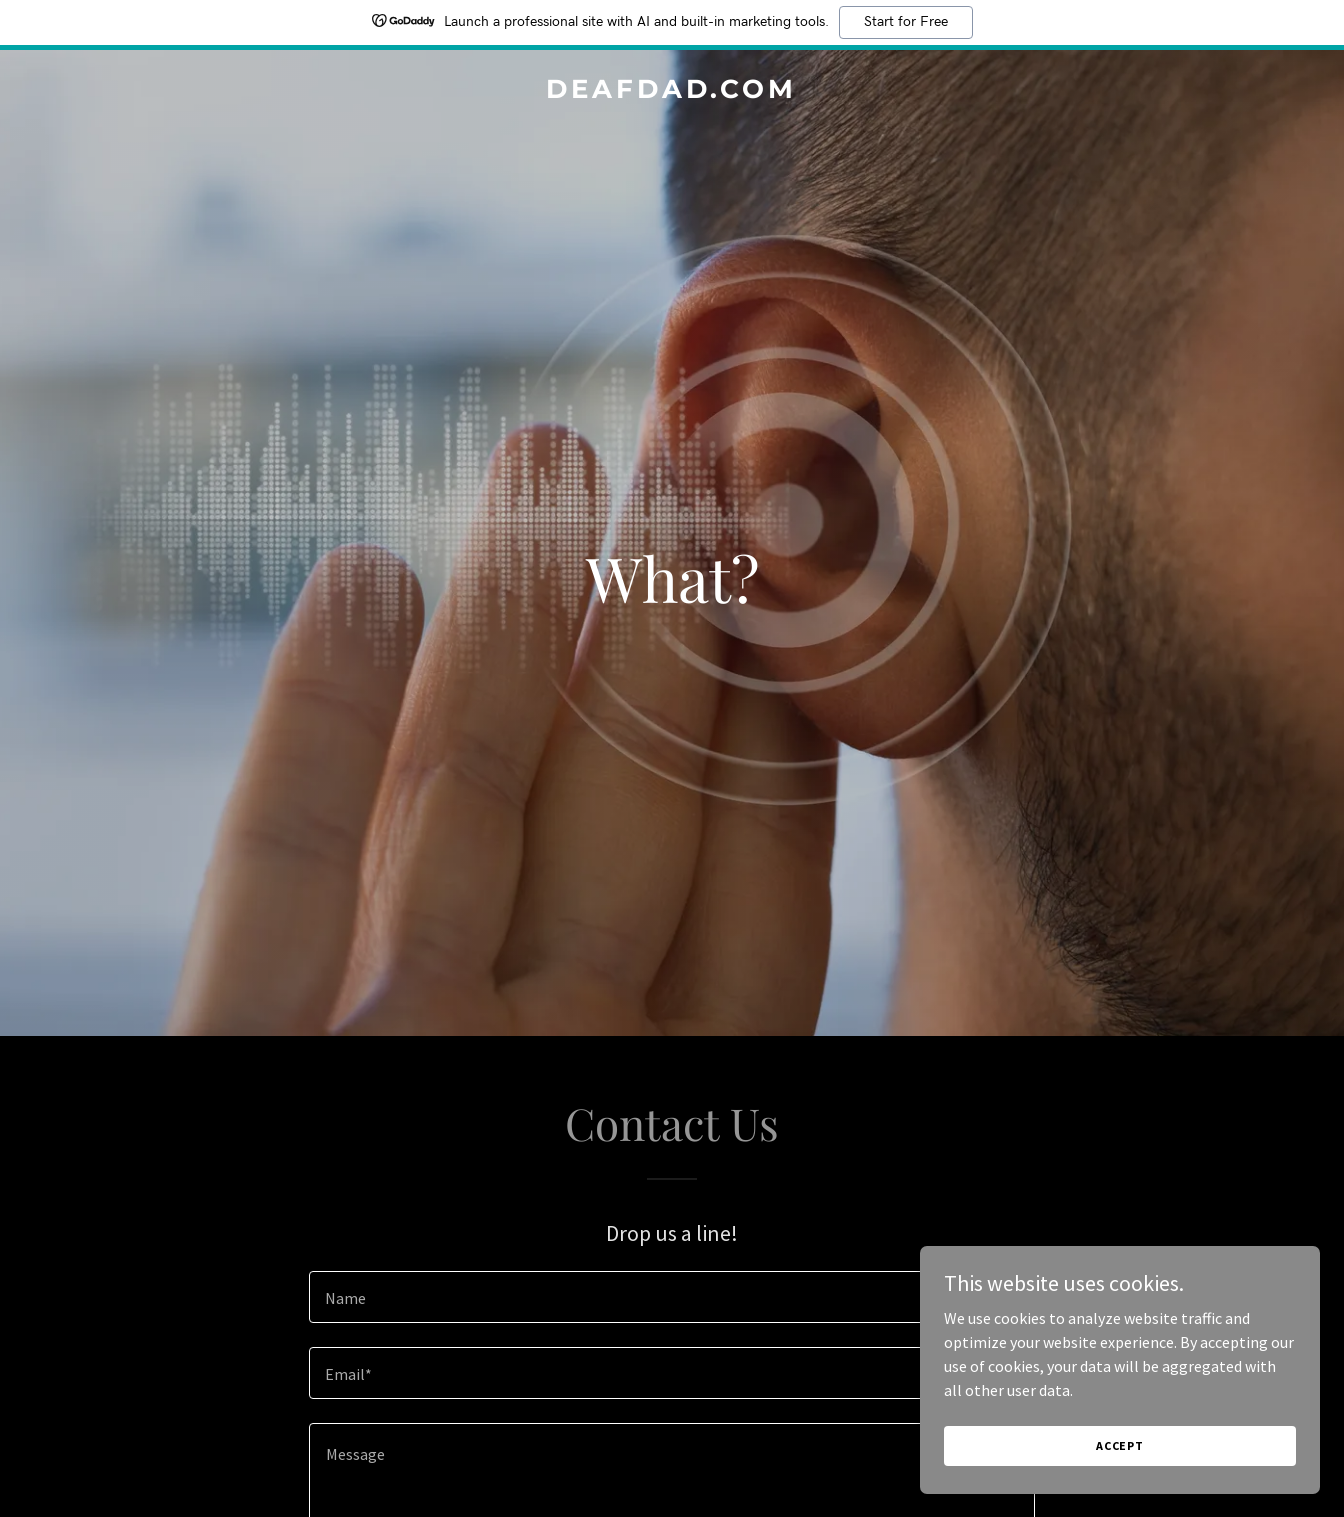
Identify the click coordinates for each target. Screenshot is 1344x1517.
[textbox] (671, 1297)
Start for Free (906, 22)
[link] (671, 92)
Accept (1120, 1445)
